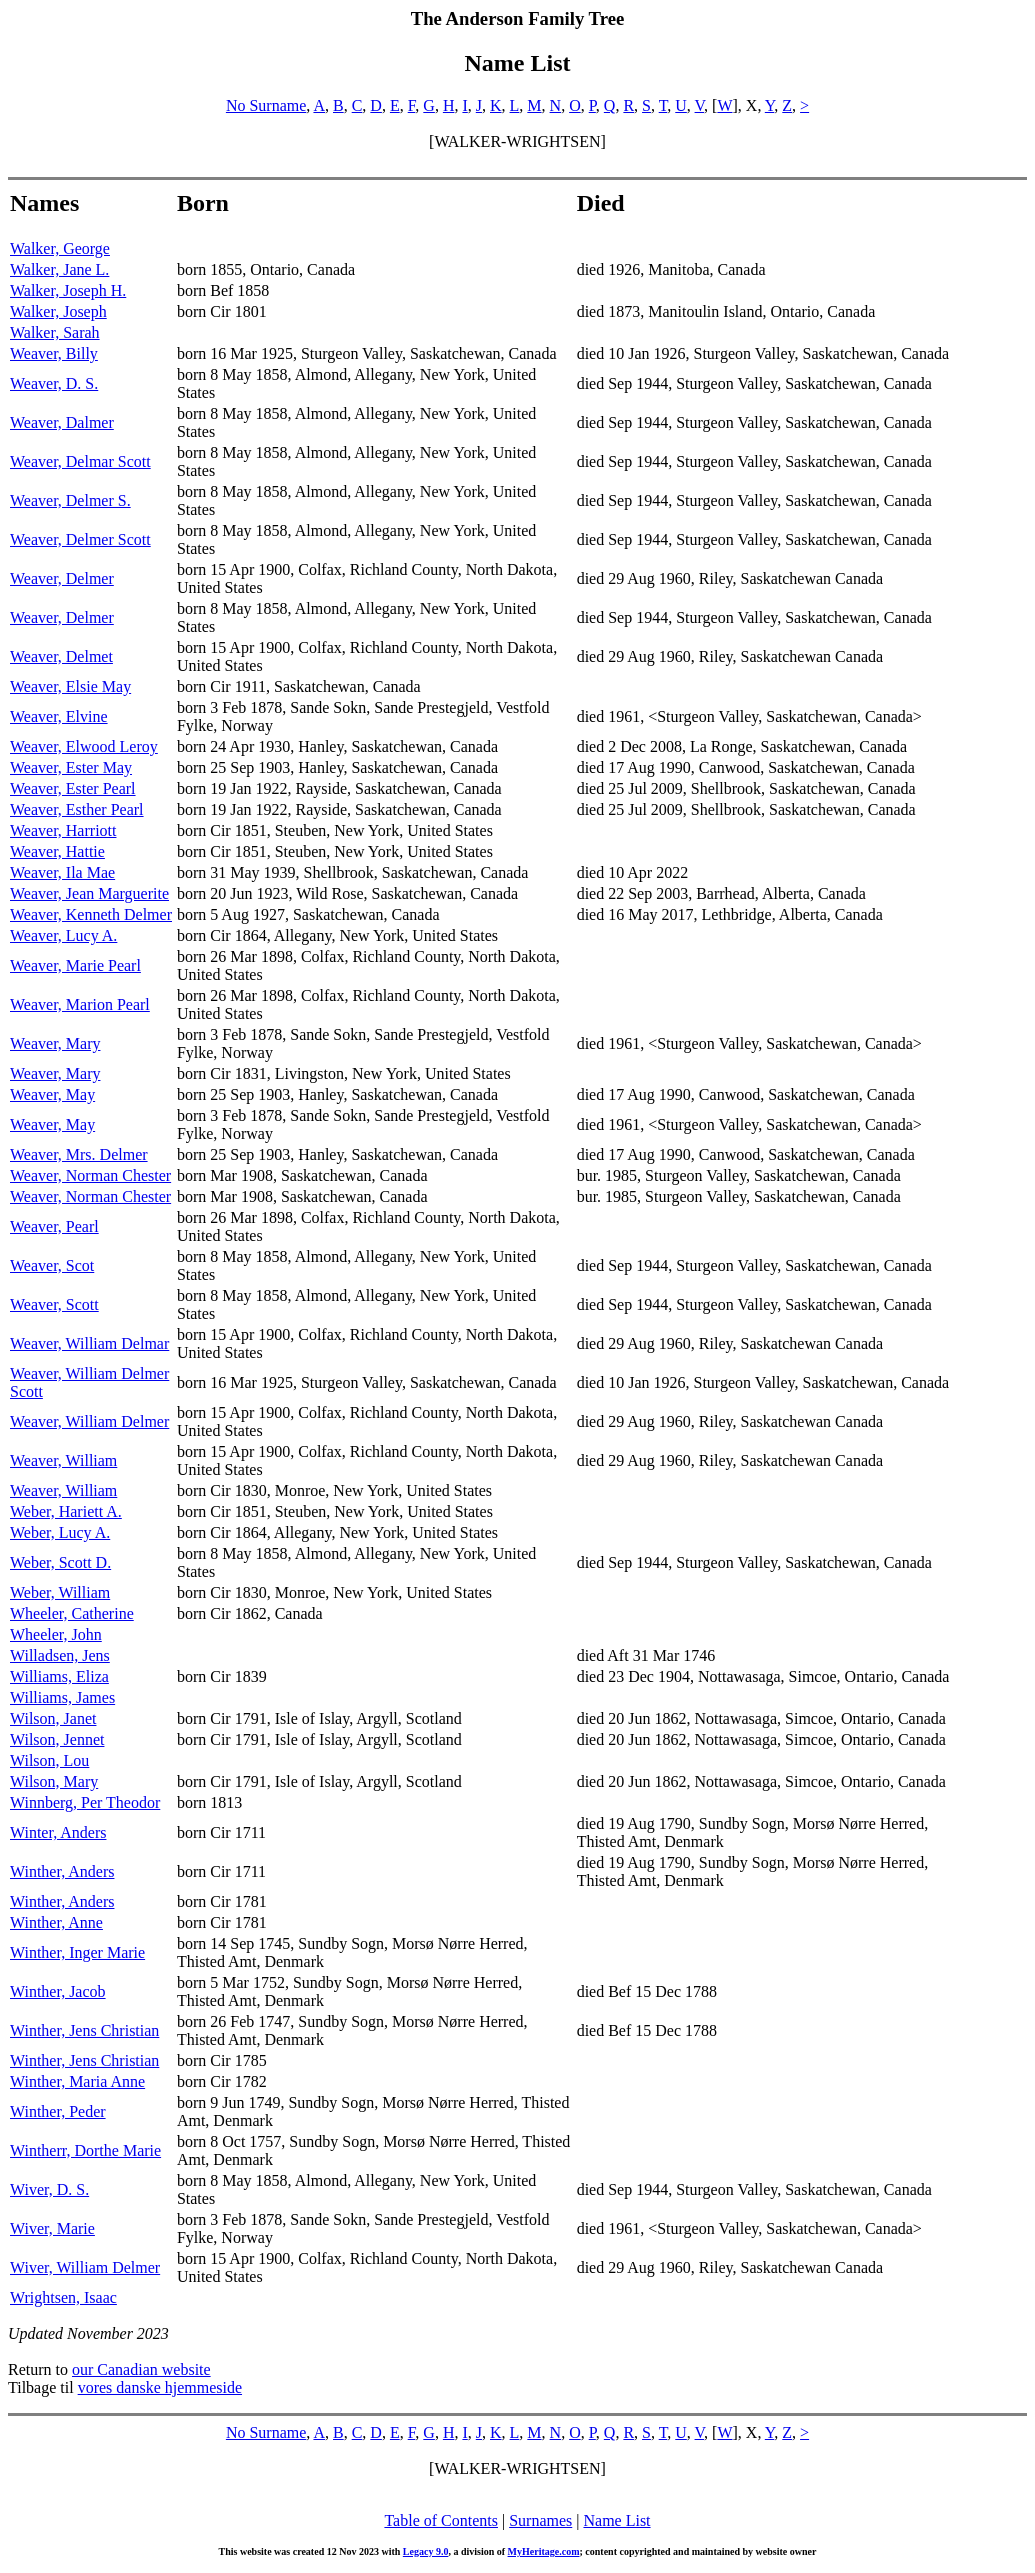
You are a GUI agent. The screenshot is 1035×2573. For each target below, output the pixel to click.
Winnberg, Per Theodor (85, 1802)
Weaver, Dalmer (62, 422)
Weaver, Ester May (71, 767)
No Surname (266, 105)
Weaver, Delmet (61, 656)
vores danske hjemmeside (160, 2387)
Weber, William (60, 1592)
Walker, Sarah (55, 332)
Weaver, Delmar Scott (80, 461)
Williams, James (62, 1697)
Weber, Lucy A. (60, 1532)
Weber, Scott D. (60, 1562)
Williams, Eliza (59, 1676)
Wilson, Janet (53, 1718)
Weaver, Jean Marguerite (89, 893)
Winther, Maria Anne (77, 2081)
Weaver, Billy (54, 353)
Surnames (540, 2520)
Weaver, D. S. (54, 383)
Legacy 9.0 (426, 2551)
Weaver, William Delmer (89, 1421)
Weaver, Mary (55, 1043)
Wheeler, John (56, 1634)
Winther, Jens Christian (84, 2030)
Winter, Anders (58, 1832)
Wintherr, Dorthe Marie (85, 2150)
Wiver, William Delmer (85, 2267)
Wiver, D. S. (49, 2189)
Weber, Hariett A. (66, 1511)
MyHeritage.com (544, 2551)
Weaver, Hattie (57, 851)
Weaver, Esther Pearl (77, 809)
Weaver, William (63, 1460)
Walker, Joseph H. (68, 290)
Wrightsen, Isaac (63, 2297)
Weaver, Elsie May (70, 686)
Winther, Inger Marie (77, 1952)
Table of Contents (441, 2520)
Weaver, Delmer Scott (80, 539)
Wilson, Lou (49, 1760)
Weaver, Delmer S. (70, 500)
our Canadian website (141, 2369)
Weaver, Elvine (59, 716)
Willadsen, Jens (60, 1655)
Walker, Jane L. (59, 269)
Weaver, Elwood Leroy (84, 746)
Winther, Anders (62, 1871)
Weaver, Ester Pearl (73, 788)
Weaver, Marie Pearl (75, 965)
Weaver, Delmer (62, 578)
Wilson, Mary (54, 1781)
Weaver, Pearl (54, 1226)
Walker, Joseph (58, 311)
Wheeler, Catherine (72, 1613)
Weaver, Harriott (63, 830)
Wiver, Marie (52, 2228)
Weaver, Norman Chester (90, 1175)
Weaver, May (52, 1094)
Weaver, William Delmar (89, 1343)
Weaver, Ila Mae (62, 872)
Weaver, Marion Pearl (80, 1004)
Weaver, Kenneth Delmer (91, 914)
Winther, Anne (56, 1922)
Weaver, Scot (52, 1265)
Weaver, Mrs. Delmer (79, 1154)
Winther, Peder (58, 2111)
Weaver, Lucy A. (63, 935)
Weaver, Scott (54, 1304)
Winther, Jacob (58, 1991)
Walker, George (60, 248)
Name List (616, 2520)
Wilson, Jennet (57, 1739)
